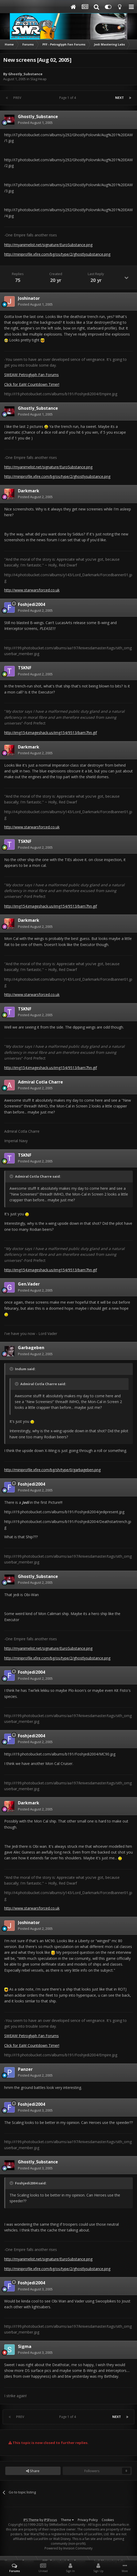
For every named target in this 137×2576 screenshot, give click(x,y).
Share (33, 2471)
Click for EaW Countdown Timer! (31, 384)
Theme (67, 2520)
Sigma (24, 2346)
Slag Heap (38, 79)
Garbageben (31, 1347)
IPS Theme (31, 2520)
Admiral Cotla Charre (40, 1082)
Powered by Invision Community (68, 2548)
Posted (35, 122)
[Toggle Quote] (11, 1176)
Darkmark (28, 491)
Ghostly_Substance (25, 74)
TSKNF (24, 668)
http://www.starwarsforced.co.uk (32, 590)
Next (119, 97)
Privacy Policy (88, 2520)
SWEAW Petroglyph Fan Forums (31, 374)
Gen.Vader (29, 1284)
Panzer (25, 2069)
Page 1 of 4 (68, 97)
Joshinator (29, 298)
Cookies (108, 2520)
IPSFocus (50, 2520)
